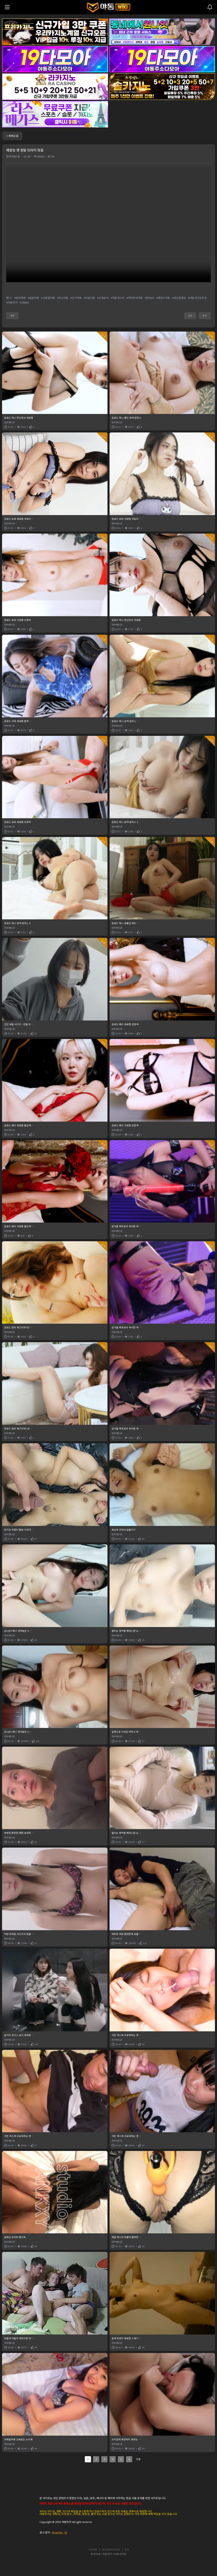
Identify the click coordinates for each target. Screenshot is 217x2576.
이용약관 (92, 2549)
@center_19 (59, 2532)
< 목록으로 (12, 136)
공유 (190, 315)
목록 (12, 315)
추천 (205, 315)
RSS (127, 2549)
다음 (138, 2459)
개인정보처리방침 (111, 2549)
